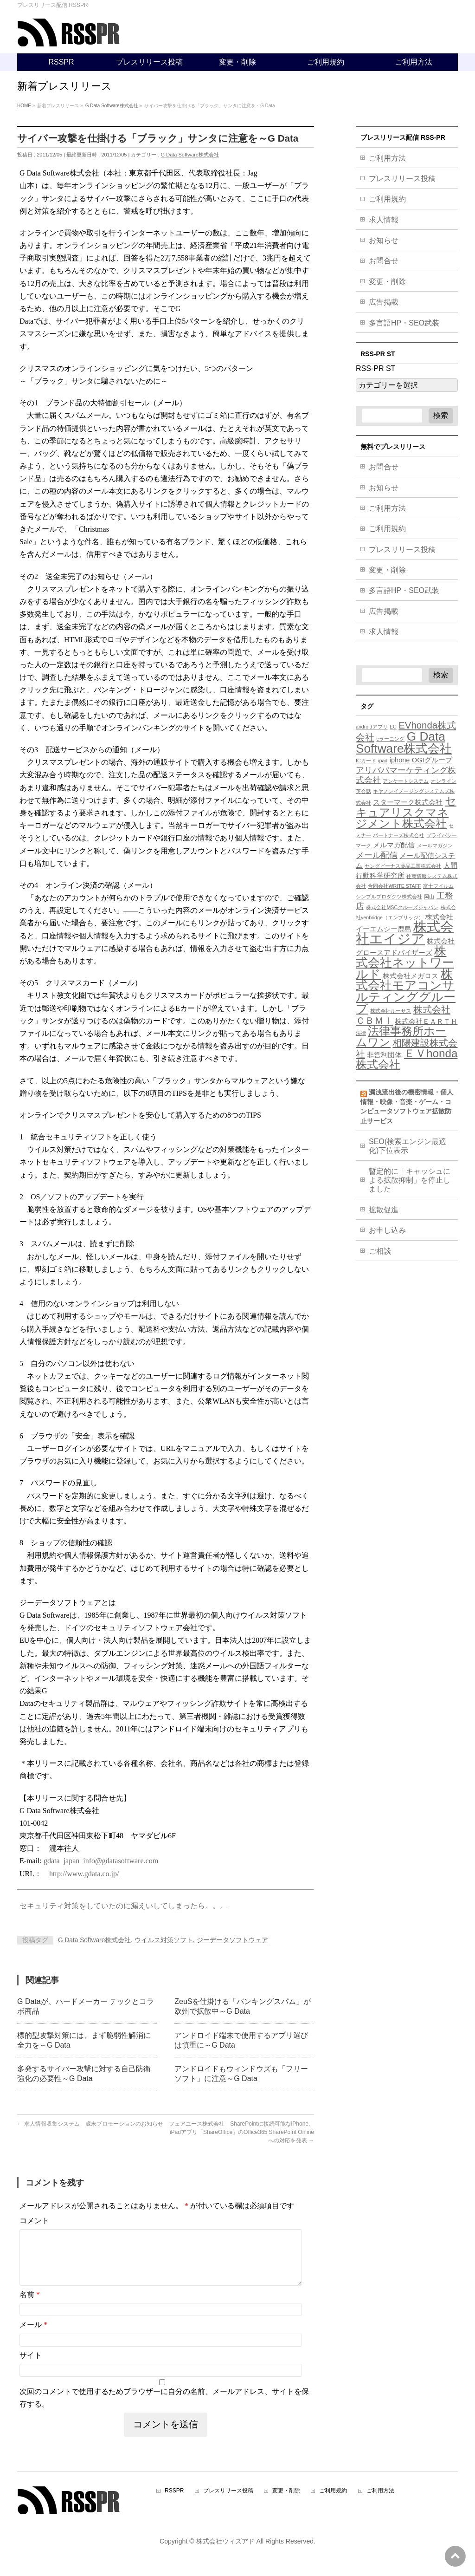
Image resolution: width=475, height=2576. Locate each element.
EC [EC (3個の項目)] (393, 726)
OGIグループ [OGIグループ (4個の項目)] (432, 760)
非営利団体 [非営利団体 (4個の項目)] (384, 1055)
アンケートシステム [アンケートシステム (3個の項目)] (406, 781)
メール (33, 2336)
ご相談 (380, 1251)
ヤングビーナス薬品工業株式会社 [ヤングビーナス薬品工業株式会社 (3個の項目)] (403, 866)
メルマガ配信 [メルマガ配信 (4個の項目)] (394, 845)
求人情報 (383, 220)
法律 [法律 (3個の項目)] (361, 1033)
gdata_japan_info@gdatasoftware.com (101, 1861)
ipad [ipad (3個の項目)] (382, 760)
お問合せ (383, 261)
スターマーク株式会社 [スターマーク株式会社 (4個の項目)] (408, 802)
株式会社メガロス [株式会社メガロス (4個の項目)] (410, 976)
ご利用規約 (387, 199)
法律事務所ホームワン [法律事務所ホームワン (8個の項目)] (401, 1037)
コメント (34, 2221)
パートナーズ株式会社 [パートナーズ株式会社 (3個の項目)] (398, 835)
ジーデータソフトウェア (232, 1940)
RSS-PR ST (375, 368)
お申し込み (387, 1230)
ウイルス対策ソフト (164, 1940)
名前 (29, 2305)
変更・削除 (387, 282)
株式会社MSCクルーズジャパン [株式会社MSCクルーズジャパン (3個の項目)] (402, 907)
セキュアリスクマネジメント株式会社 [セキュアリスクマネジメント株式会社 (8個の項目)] (406, 812)
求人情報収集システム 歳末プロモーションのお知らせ (90, 2124)
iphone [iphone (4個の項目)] (400, 760)
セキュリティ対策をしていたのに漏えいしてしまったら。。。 (123, 1906)
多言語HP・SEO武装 (404, 323)
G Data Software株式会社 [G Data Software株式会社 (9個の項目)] (404, 742)
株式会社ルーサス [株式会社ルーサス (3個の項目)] (390, 1011)
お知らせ (383, 240)
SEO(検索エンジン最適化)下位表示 (407, 1146)
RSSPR (174, 2502)
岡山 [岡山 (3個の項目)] (429, 896)
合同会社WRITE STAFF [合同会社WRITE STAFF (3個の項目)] (394, 886)
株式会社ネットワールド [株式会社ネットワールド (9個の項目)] (405, 962)
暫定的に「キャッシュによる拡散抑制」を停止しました (409, 1180)
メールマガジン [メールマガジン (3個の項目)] (435, 845)
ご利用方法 (387, 158)
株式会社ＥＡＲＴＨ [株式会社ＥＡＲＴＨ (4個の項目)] (426, 1021)
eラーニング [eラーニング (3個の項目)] (390, 739)
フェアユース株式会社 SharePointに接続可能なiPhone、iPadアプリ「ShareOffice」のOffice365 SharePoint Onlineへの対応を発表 (241, 2132)
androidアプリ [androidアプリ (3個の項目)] (372, 726)
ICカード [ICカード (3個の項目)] (366, 760)
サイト (30, 2366)
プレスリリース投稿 (402, 178)
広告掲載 (383, 302)
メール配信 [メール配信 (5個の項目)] (377, 855)
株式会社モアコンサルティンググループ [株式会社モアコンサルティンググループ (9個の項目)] (406, 991)
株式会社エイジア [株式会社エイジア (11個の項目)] (405, 932)
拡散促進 (383, 1210)
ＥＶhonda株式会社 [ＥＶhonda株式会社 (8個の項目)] (406, 1059)
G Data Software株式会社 (190, 154)
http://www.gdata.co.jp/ (84, 1874)
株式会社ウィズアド (225, 2552)
